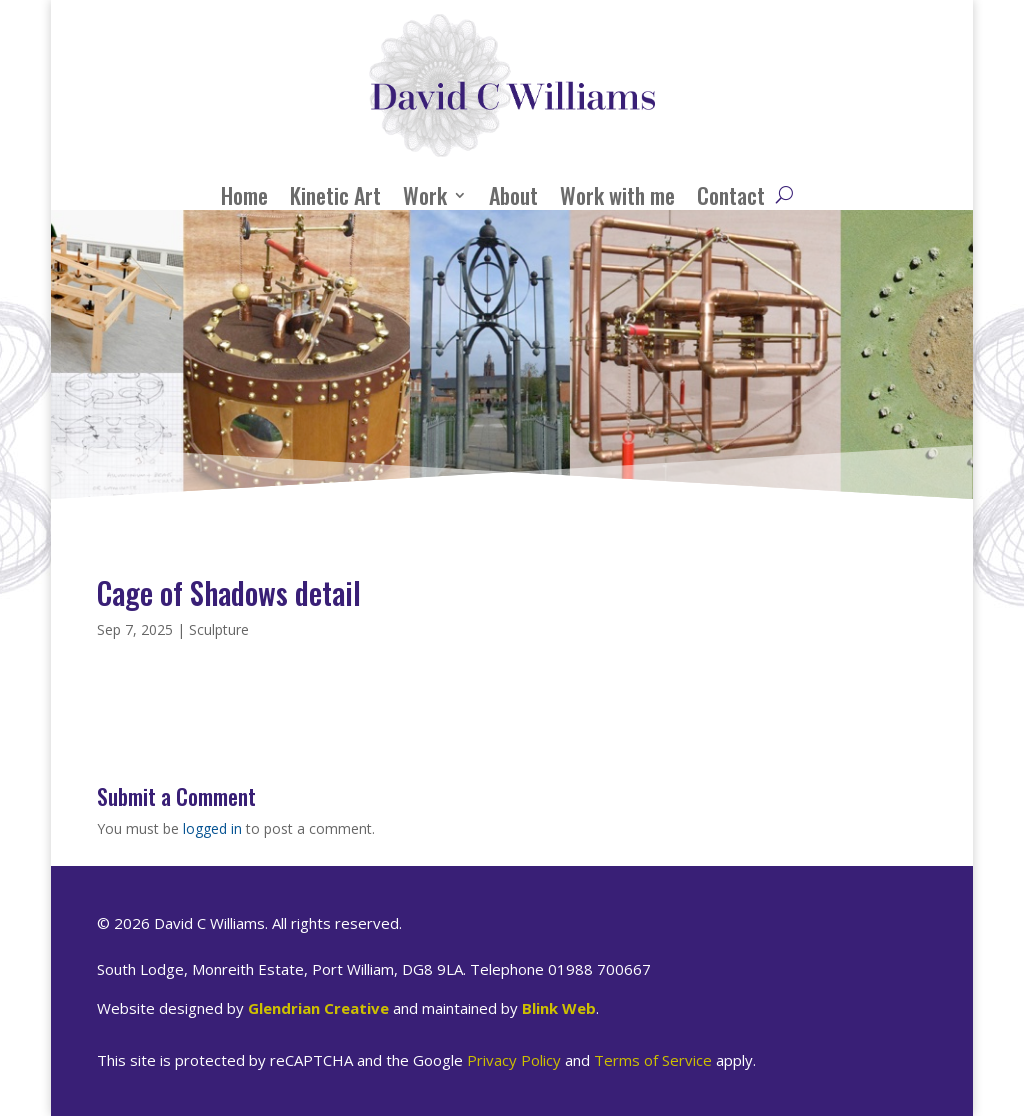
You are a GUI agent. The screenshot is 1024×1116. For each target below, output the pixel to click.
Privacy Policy (514, 1060)
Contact (731, 195)
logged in (212, 828)
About (513, 195)
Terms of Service (653, 1060)
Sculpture (219, 629)
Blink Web (559, 1008)
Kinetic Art (335, 195)
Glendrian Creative (318, 1008)
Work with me (617, 195)
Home (244, 195)
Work (425, 195)
